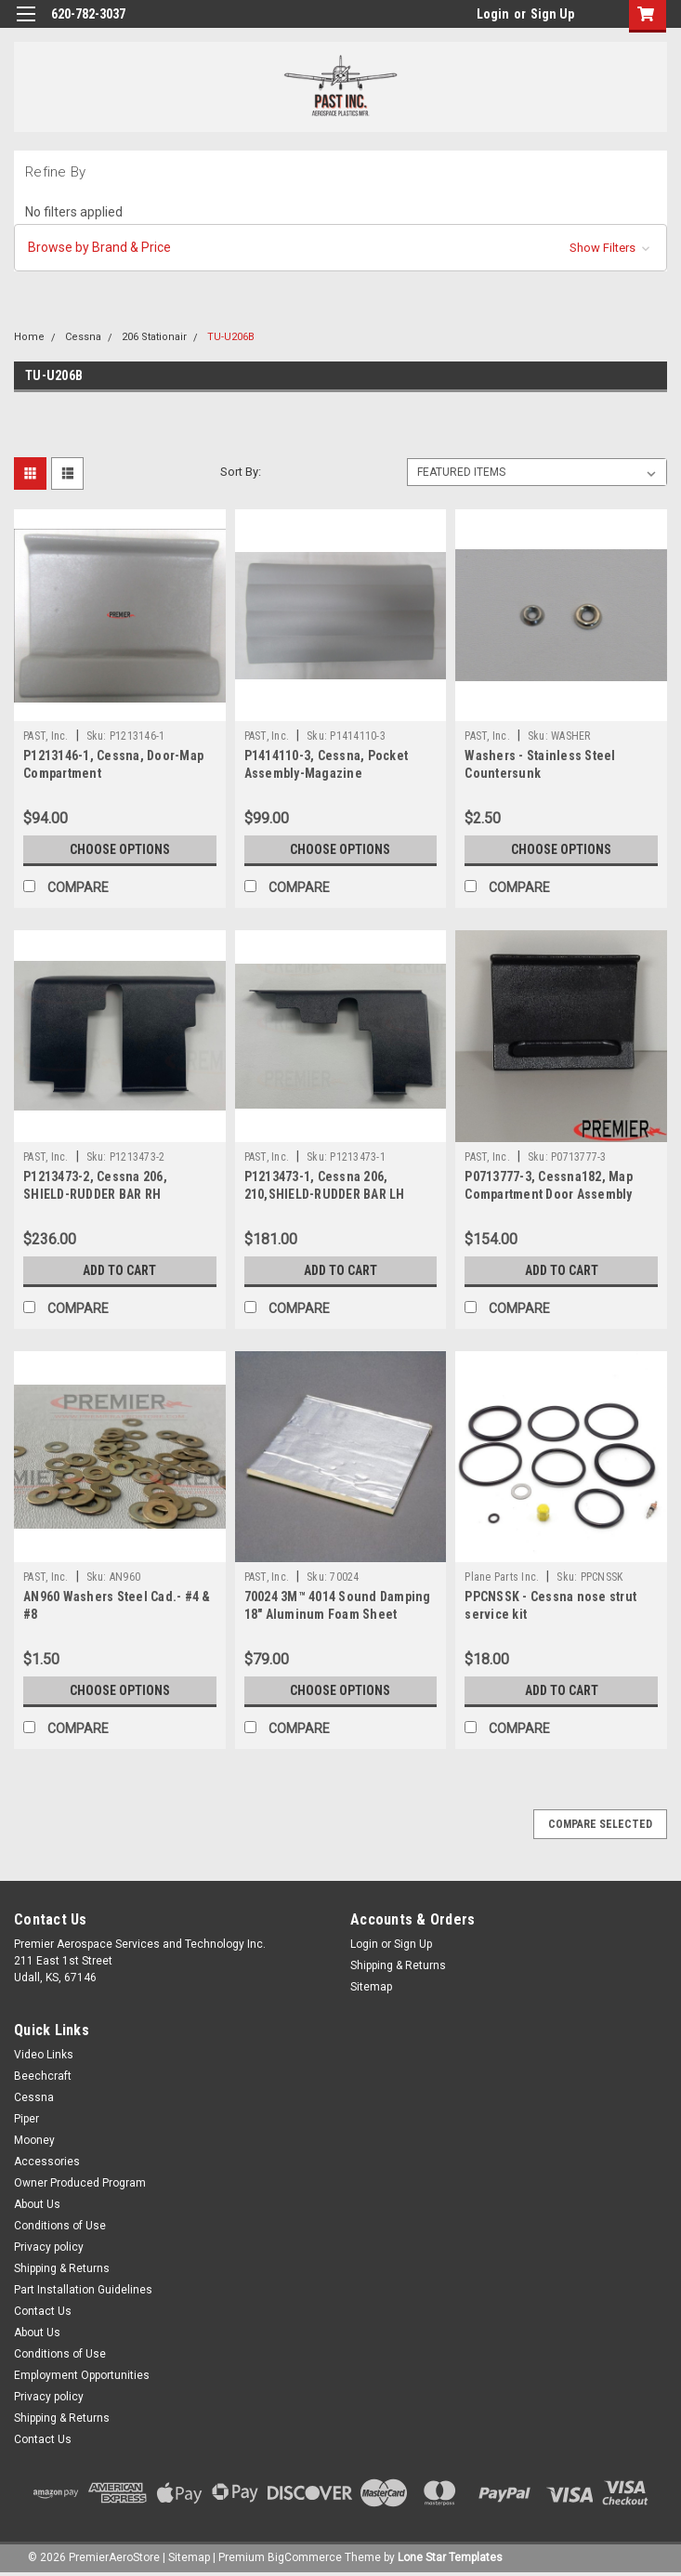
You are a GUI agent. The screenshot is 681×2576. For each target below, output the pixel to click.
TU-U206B (231, 337)
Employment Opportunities (82, 2375)
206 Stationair (154, 337)
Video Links (43, 2054)
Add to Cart (119, 1270)
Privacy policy (49, 2247)
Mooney (34, 2140)
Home (29, 337)
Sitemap (371, 1986)
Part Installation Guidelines (83, 2289)
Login (493, 14)
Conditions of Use (60, 2225)
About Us (37, 2204)
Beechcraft (43, 2076)
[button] (340, 247)
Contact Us (43, 2311)
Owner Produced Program (80, 2182)
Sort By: (240, 472)
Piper (26, 2118)
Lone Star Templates (450, 2557)
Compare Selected (600, 1824)
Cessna (83, 337)
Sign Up (552, 14)
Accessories (47, 2161)
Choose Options (120, 849)
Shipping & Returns (398, 1965)
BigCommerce (305, 2557)
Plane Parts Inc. (502, 1577)
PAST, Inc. (46, 736)
